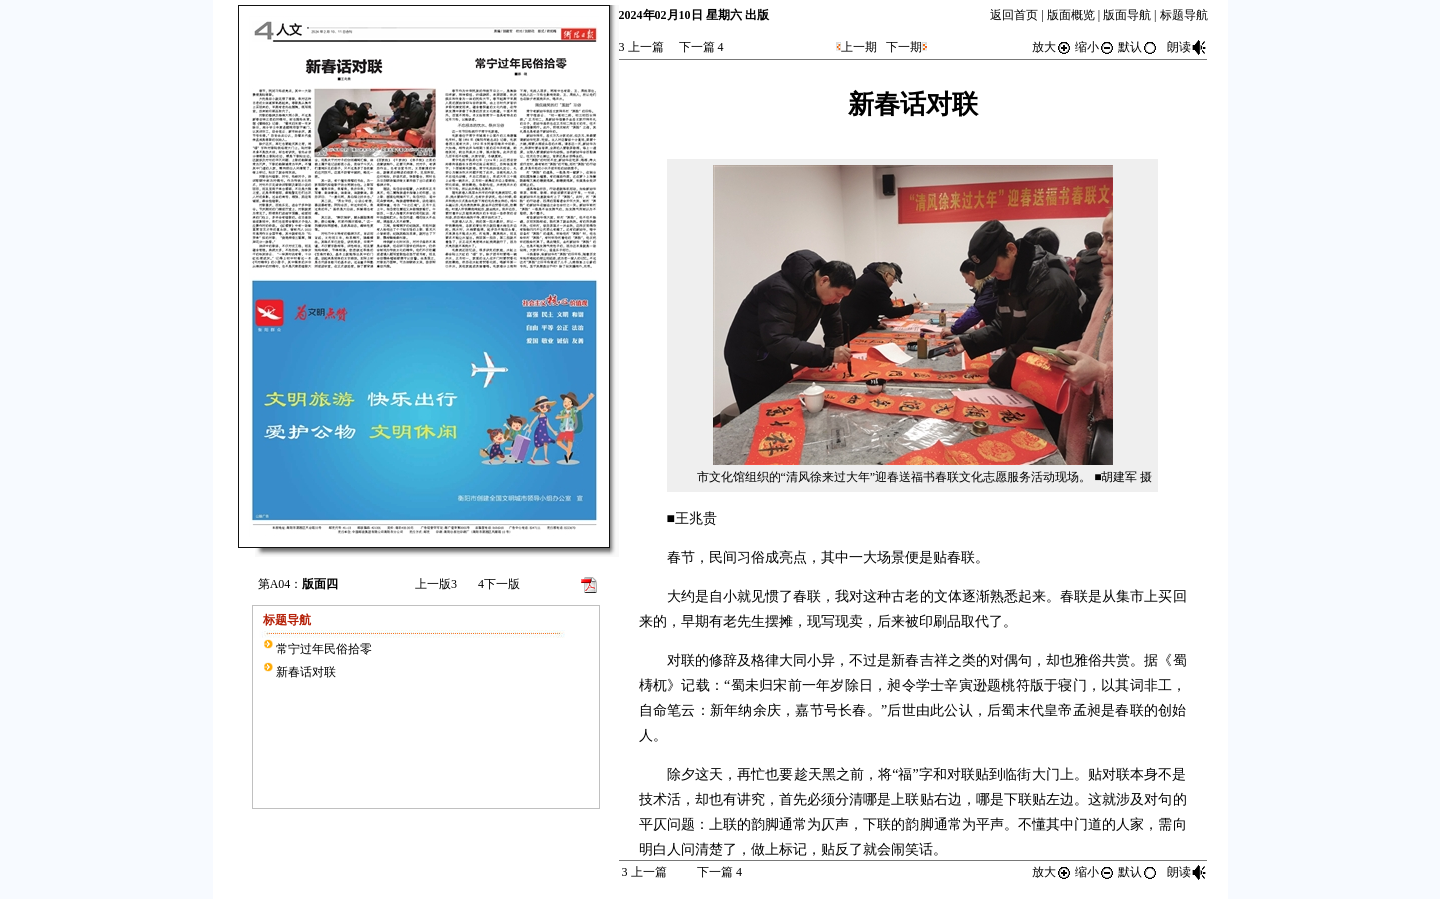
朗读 (1187, 47)
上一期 (859, 47)
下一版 (499, 584)
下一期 (904, 47)
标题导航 (1184, 15)
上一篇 (641, 47)
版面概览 (1071, 15)
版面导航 (1127, 15)
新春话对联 (306, 672)
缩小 (1095, 47)
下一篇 (701, 47)
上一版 (436, 584)
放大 (1052, 47)
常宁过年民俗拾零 (324, 649)
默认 (1138, 47)
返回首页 (1014, 15)
